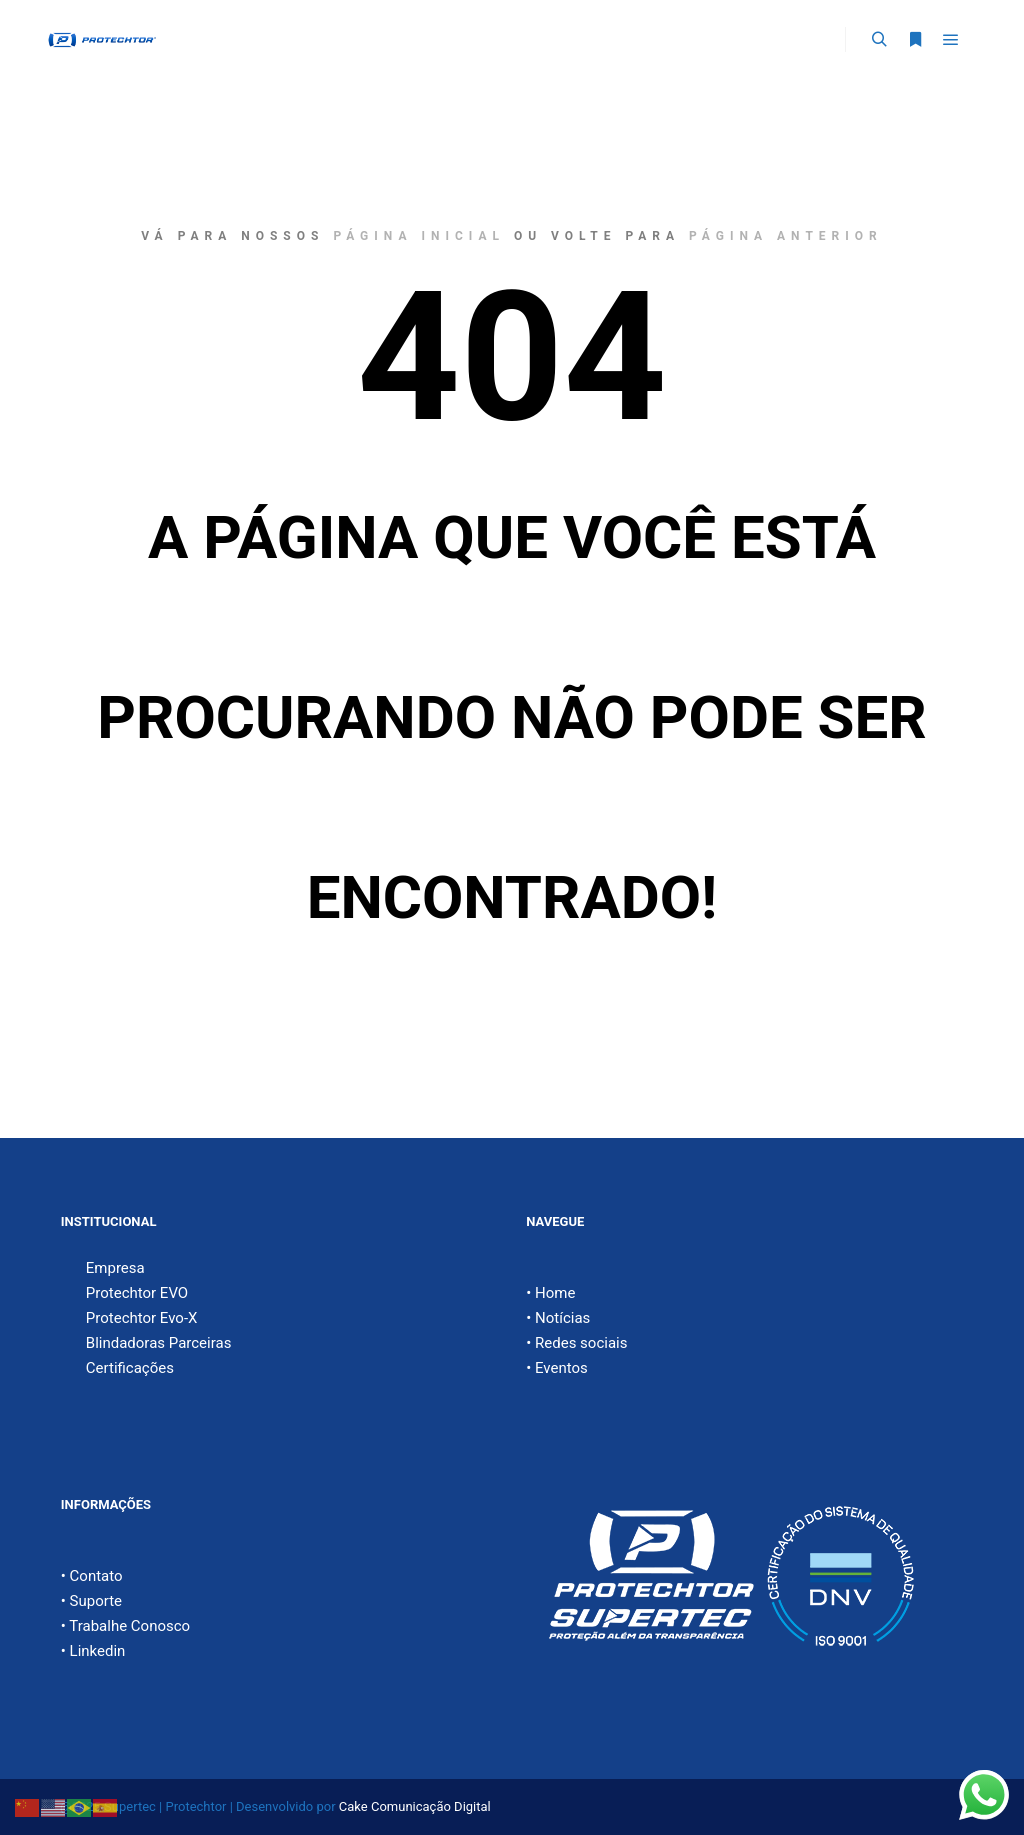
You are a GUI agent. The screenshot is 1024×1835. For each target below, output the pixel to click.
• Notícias (558, 1318)
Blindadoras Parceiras (159, 1343)
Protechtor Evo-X (142, 1318)
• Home (550, 1293)
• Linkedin (93, 1651)
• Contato (92, 1576)
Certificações (130, 1368)
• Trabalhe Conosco (125, 1626)
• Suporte (91, 1601)
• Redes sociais (576, 1343)
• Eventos (557, 1368)
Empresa (115, 1268)
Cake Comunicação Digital (415, 1806)
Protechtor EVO (137, 1293)
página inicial (419, 236)
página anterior (786, 236)
